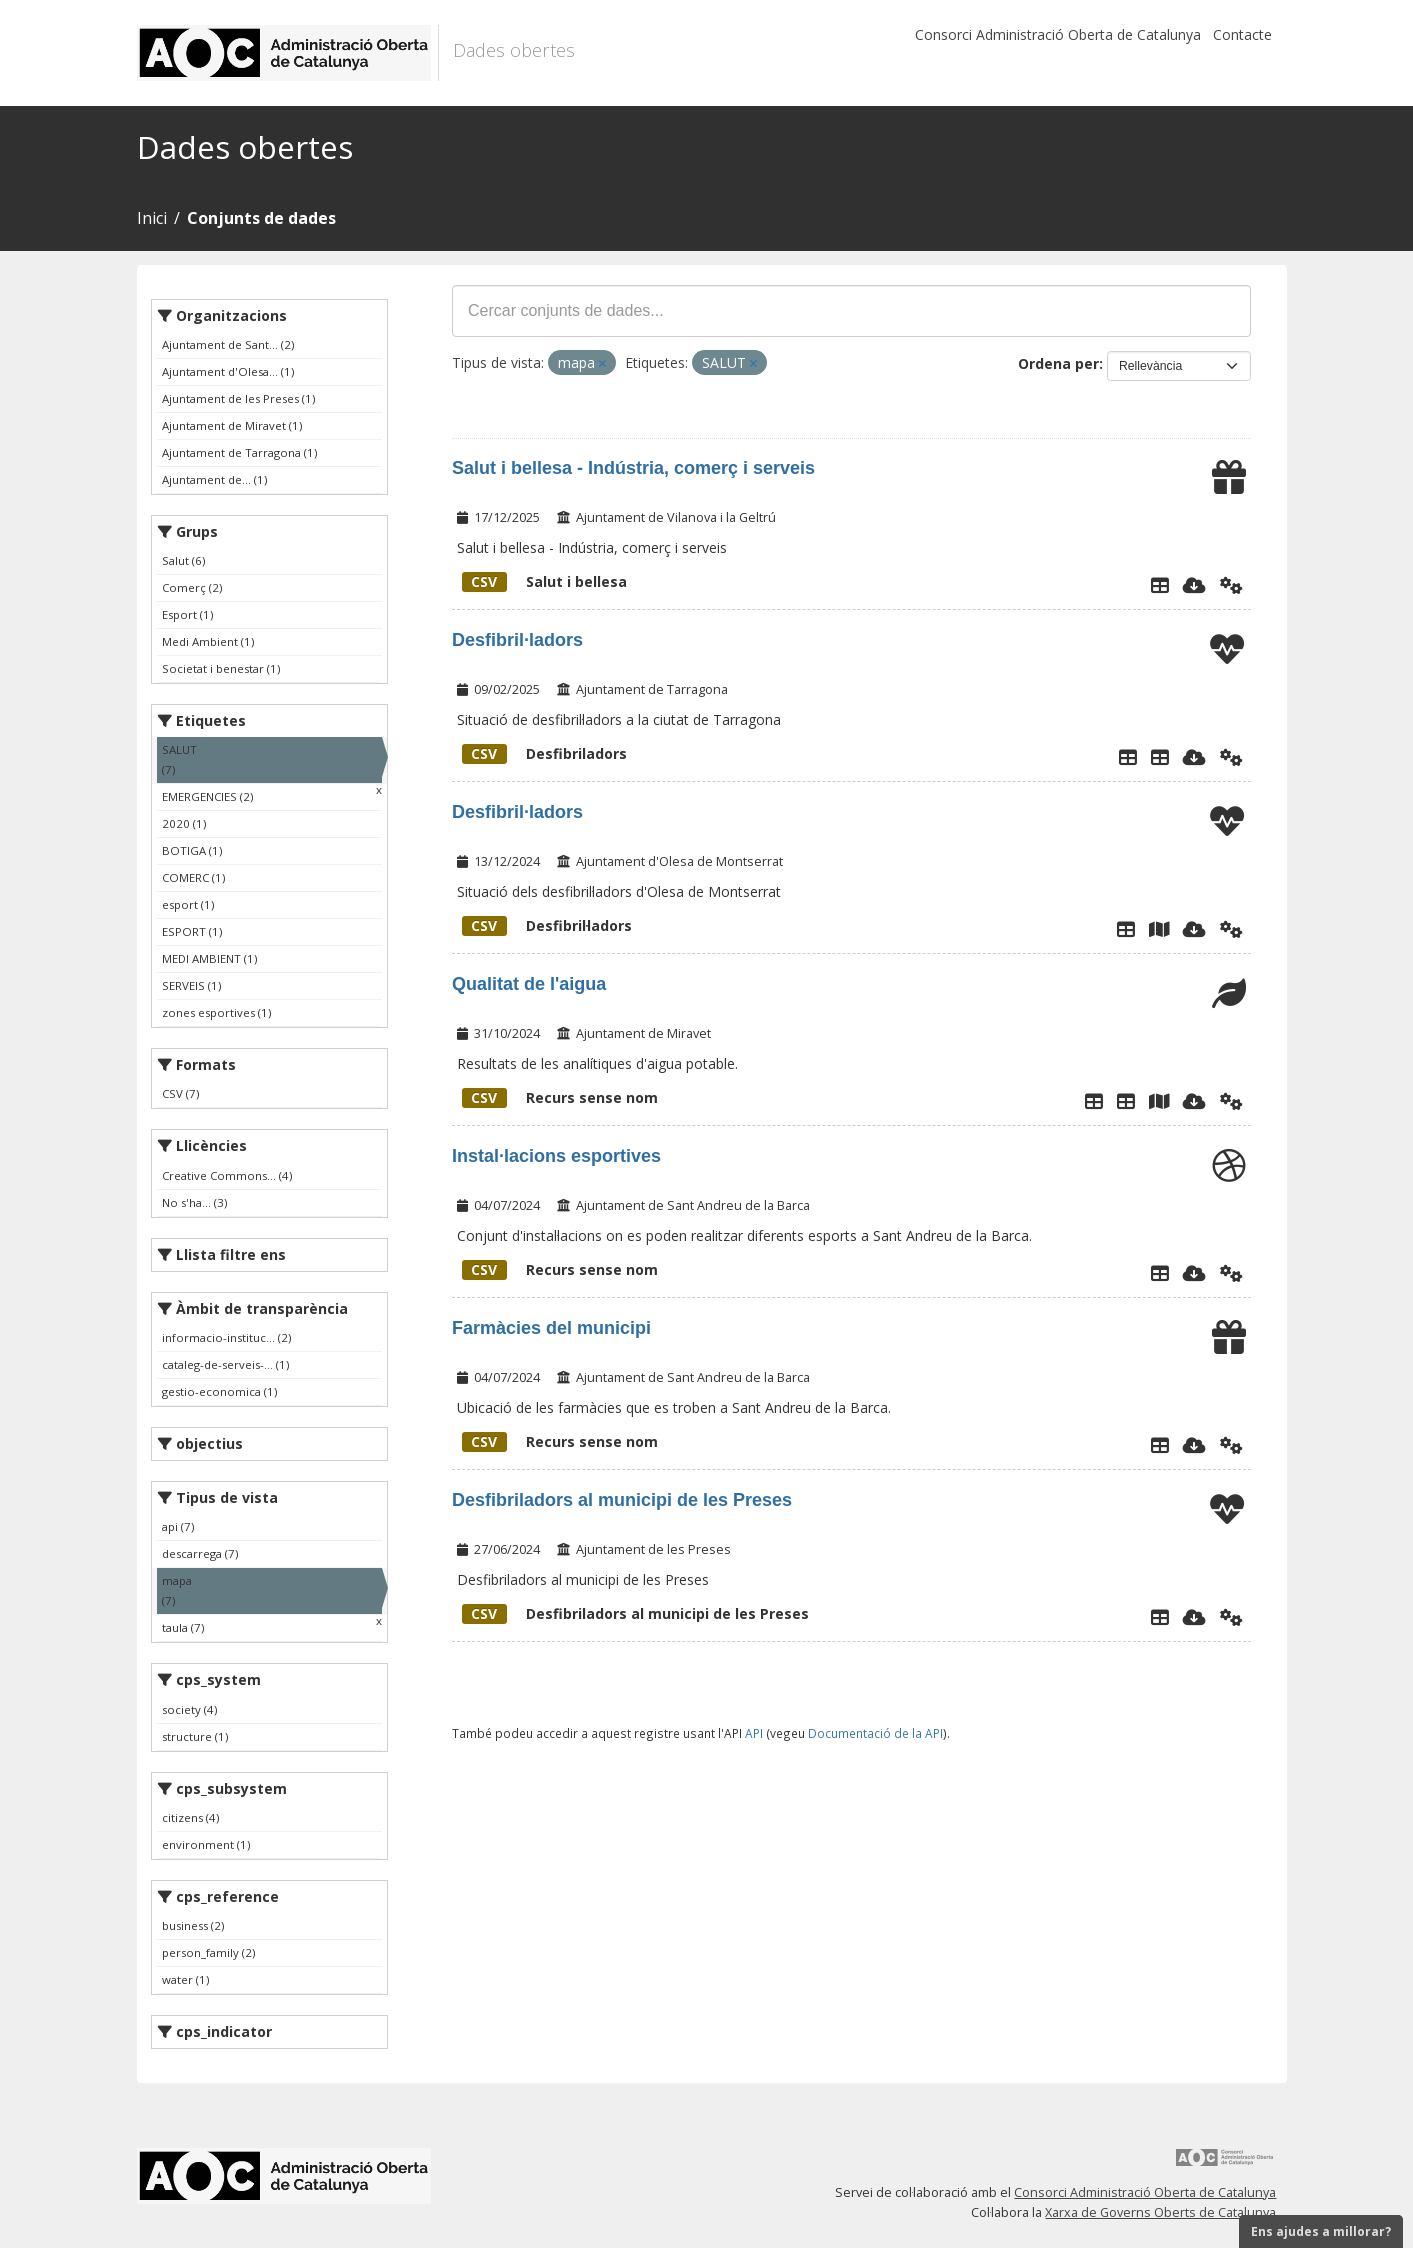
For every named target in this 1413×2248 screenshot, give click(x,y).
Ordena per (1058, 363)
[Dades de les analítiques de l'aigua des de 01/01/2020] (1126, 1101)
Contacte (1242, 34)
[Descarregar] (1194, 585)
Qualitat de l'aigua (529, 984)
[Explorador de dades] (1160, 585)
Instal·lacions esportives (556, 1156)
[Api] (1231, 585)
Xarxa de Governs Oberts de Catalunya (1160, 2212)
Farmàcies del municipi (551, 1328)
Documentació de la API (875, 1733)
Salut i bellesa (544, 581)
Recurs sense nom (560, 1097)
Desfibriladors (544, 753)
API (754, 1733)
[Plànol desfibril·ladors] (1159, 929)
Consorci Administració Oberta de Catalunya (1058, 34)
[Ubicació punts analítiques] (1159, 1101)
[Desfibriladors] (1160, 757)
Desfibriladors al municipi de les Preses (622, 1500)
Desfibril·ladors (517, 640)
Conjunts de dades (261, 218)
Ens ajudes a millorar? (1321, 2231)
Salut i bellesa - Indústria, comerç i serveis (633, 468)
